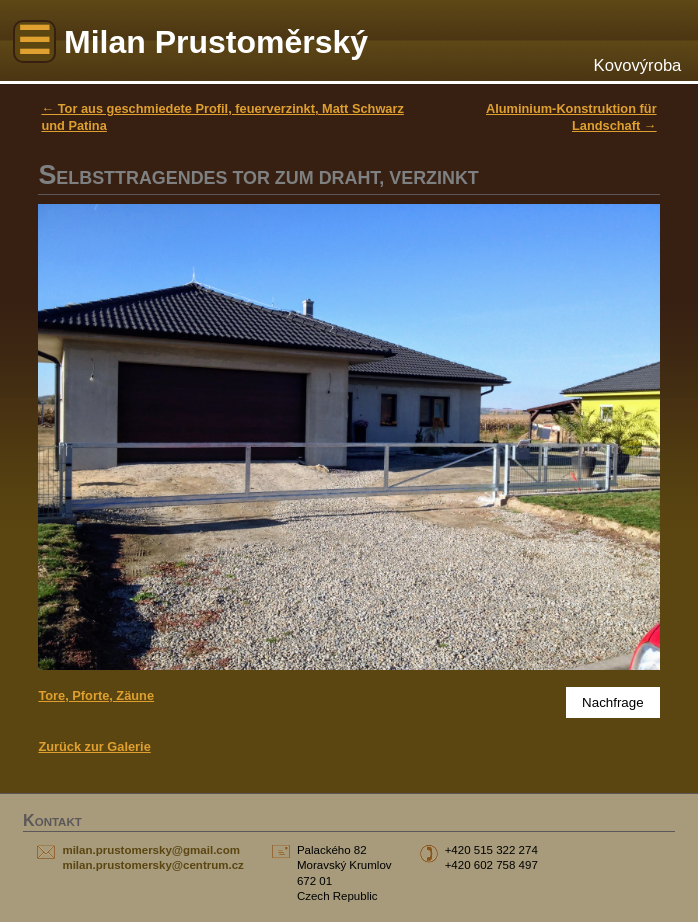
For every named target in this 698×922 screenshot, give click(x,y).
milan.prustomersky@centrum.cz (152, 865)
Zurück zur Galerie (94, 746)
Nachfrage (613, 702)
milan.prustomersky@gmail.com (151, 850)
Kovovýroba (638, 65)
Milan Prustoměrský (216, 42)
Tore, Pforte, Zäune (96, 695)
